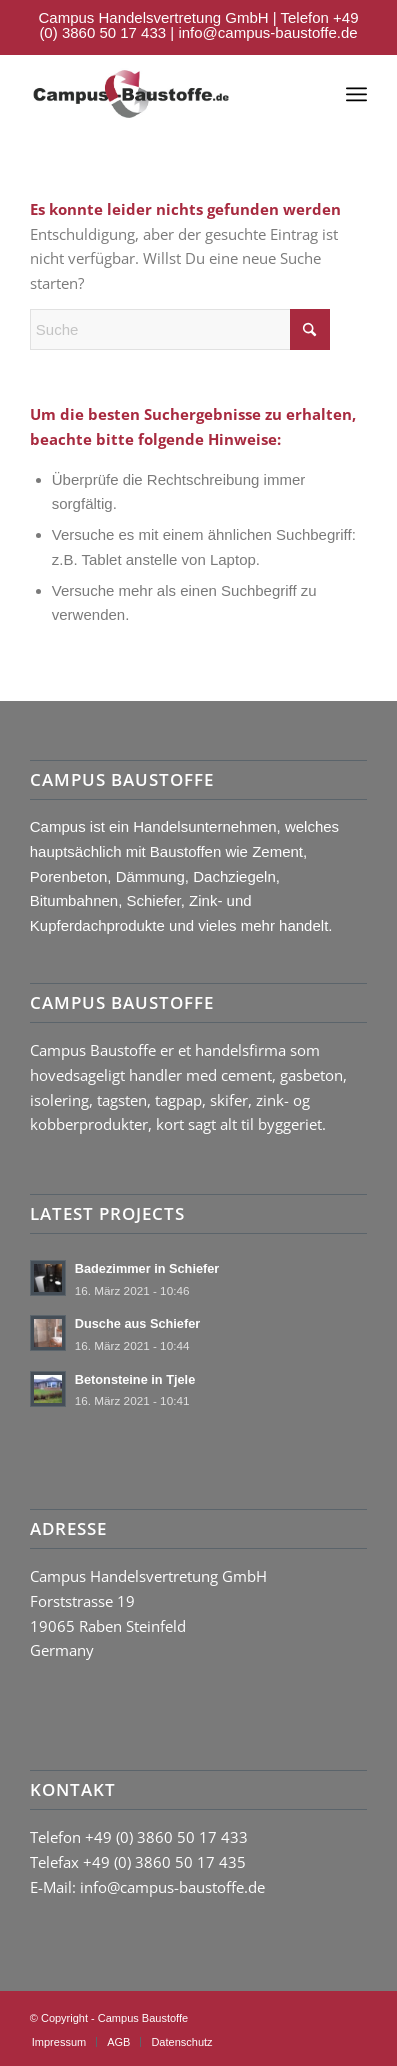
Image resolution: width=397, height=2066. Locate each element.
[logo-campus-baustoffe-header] (131, 94)
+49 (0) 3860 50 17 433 (166, 1837)
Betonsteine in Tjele (135, 1379)
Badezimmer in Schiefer (147, 1268)
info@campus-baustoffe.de (267, 32)
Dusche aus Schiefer (137, 1323)
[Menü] (356, 94)
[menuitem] (356, 94)
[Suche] (180, 329)
